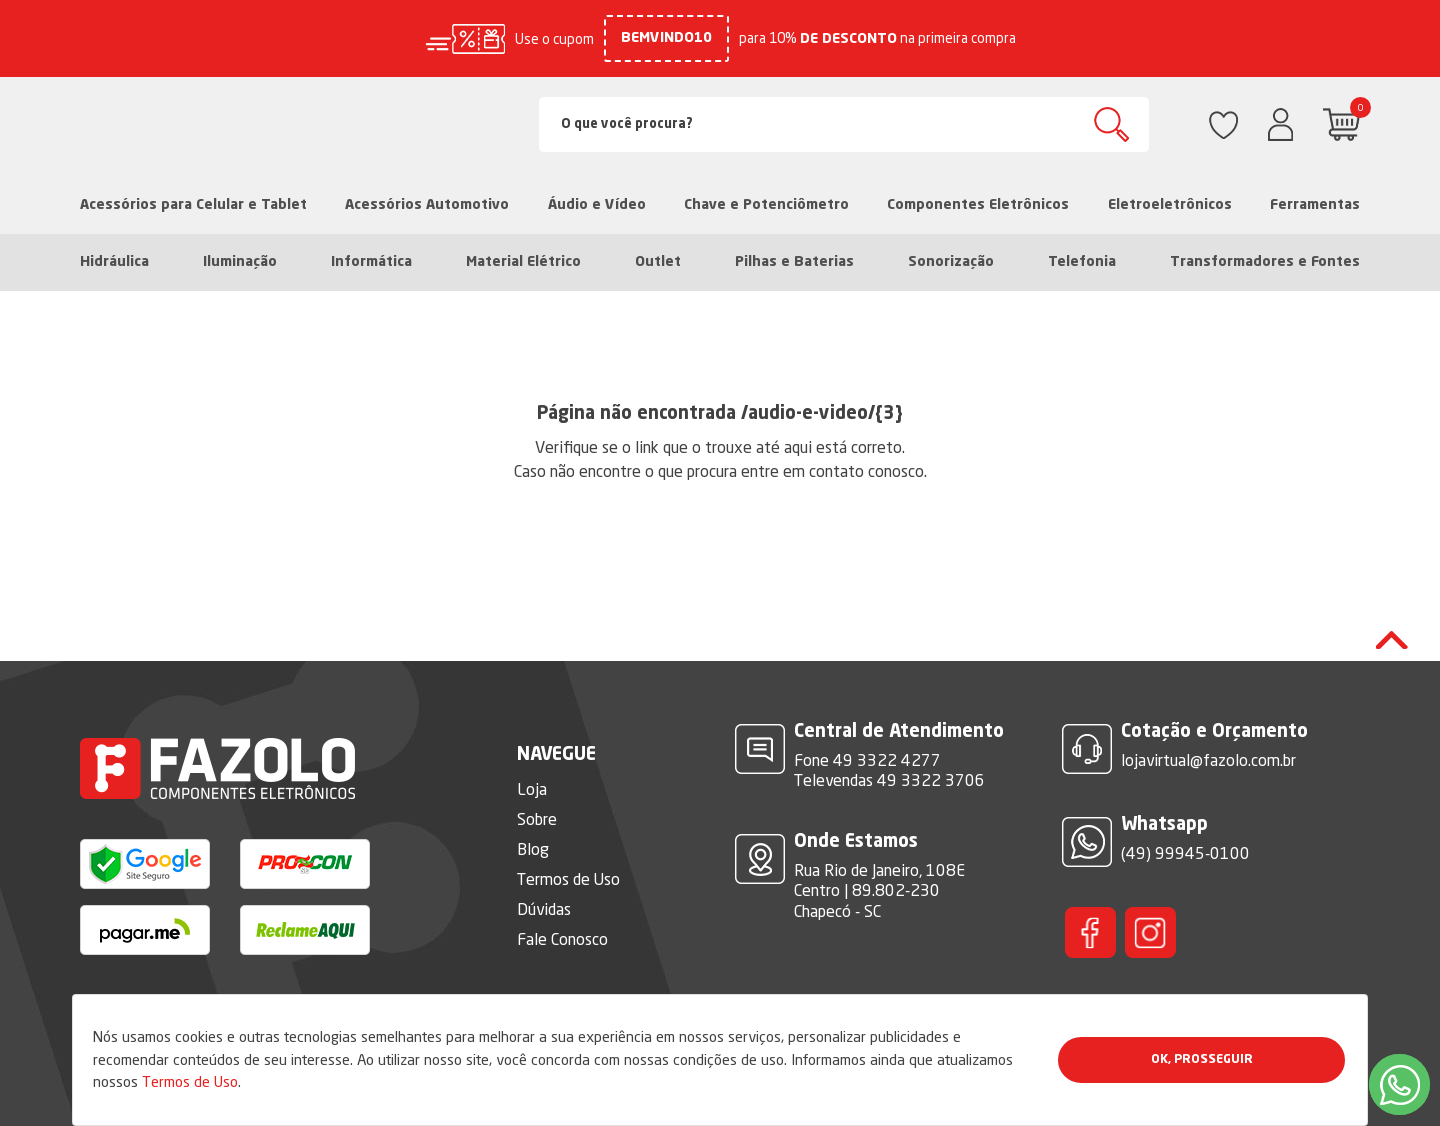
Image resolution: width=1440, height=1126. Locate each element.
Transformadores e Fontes (1265, 262)
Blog (533, 849)
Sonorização (951, 262)
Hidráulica (114, 262)
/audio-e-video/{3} (822, 414)
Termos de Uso (190, 1081)
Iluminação (240, 262)
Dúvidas (544, 909)
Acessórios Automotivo (427, 205)
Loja (532, 789)
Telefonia (1082, 262)
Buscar (1111, 124)
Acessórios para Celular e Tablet (193, 205)
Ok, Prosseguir (1202, 1060)
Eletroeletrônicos (1170, 205)
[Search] (844, 124)
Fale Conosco (562, 939)
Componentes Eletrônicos (978, 205)
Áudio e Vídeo (597, 205)
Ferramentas (1315, 205)
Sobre (537, 819)
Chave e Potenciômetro (766, 205)
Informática (371, 262)
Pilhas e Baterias (794, 262)
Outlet (658, 262)
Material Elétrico (523, 262)
